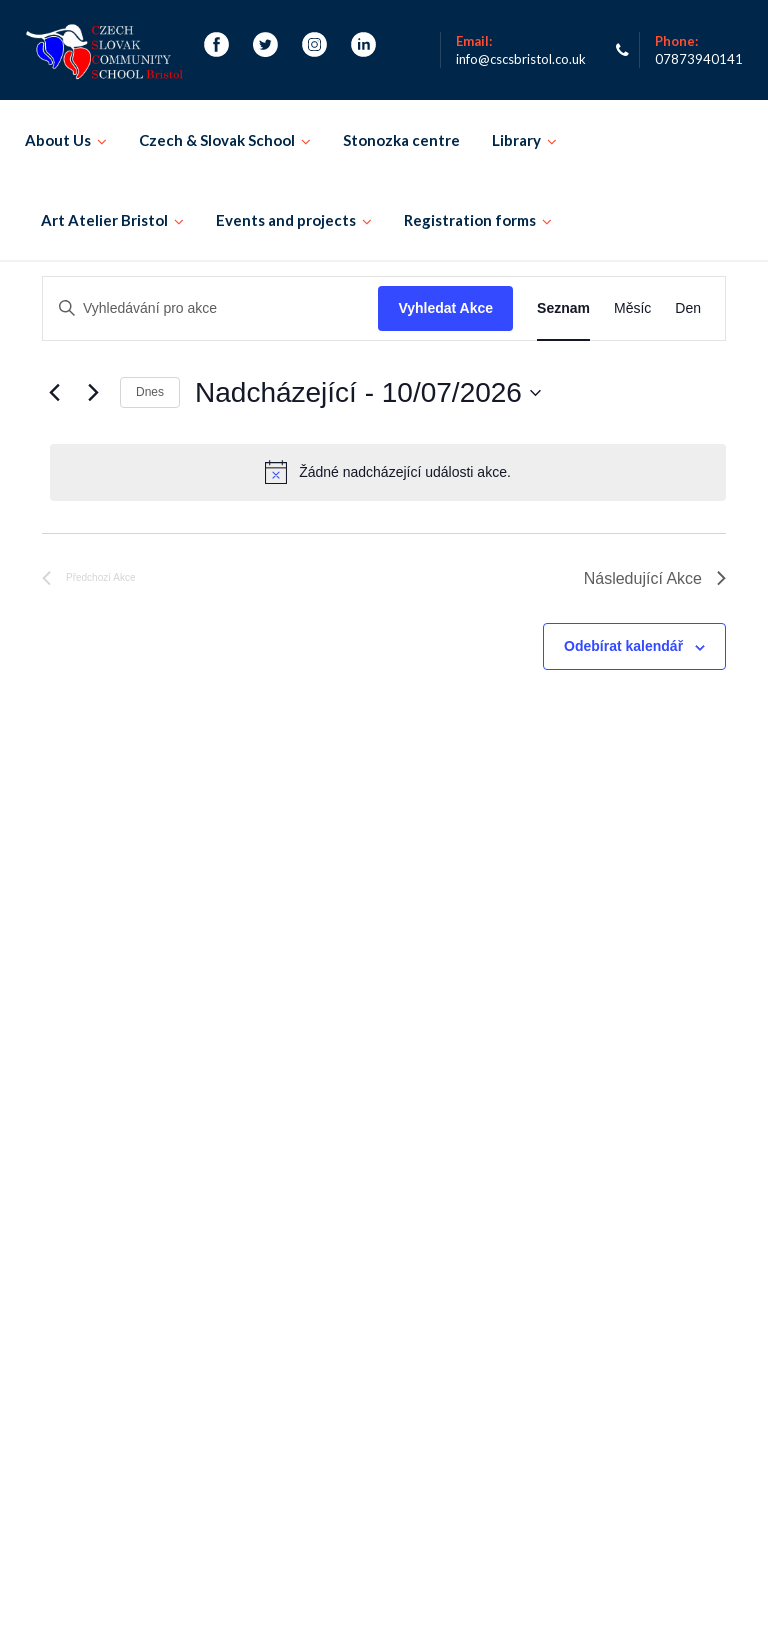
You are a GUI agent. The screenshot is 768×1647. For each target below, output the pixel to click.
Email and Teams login (599, 1476)
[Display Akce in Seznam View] (563, 308)
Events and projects (286, 220)
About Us (58, 140)
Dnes (150, 392)
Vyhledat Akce (445, 308)
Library (516, 140)
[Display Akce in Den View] (688, 308)
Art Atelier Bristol (104, 220)
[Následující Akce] (93, 393)
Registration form (86, 1236)
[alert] (388, 472)
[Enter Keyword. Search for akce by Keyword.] (210, 308)
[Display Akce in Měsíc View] (632, 308)
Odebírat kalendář (623, 646)
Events (173, 1236)
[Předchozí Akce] (54, 393)
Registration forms (470, 220)
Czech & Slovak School (217, 140)
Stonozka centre (401, 140)
